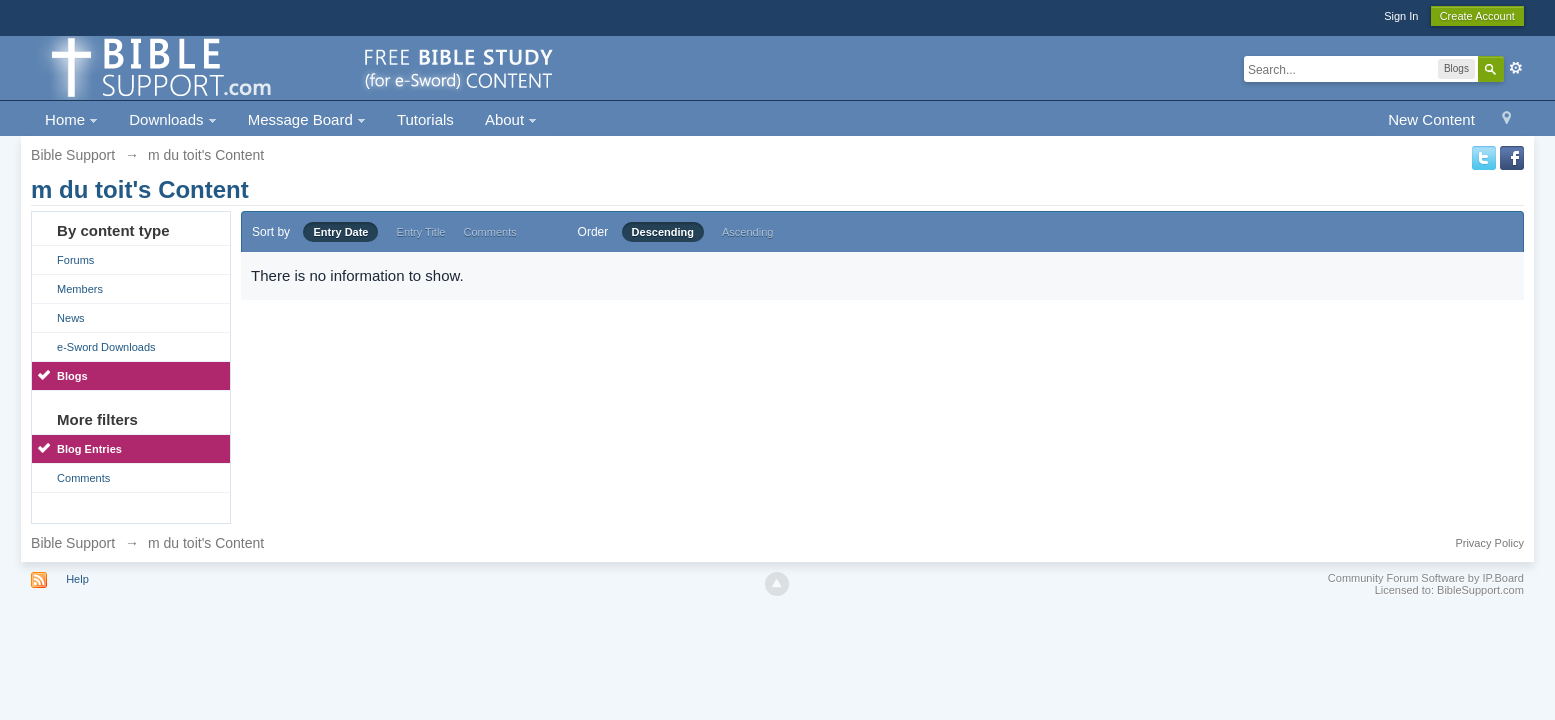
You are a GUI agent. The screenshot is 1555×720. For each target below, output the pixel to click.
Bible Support (73, 543)
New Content (1431, 119)
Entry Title (421, 232)
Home (71, 119)
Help (77, 579)
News (71, 318)
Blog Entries (89, 449)
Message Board (307, 119)
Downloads (172, 119)
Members (80, 289)
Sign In (1401, 16)
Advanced (1516, 68)
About (511, 119)
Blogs (72, 376)
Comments (83, 478)
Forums (75, 260)
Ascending (747, 232)
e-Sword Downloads (106, 347)
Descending (663, 232)
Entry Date (340, 232)
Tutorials (425, 119)
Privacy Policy (1489, 543)
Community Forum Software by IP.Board (1426, 578)
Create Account (1477, 16)
